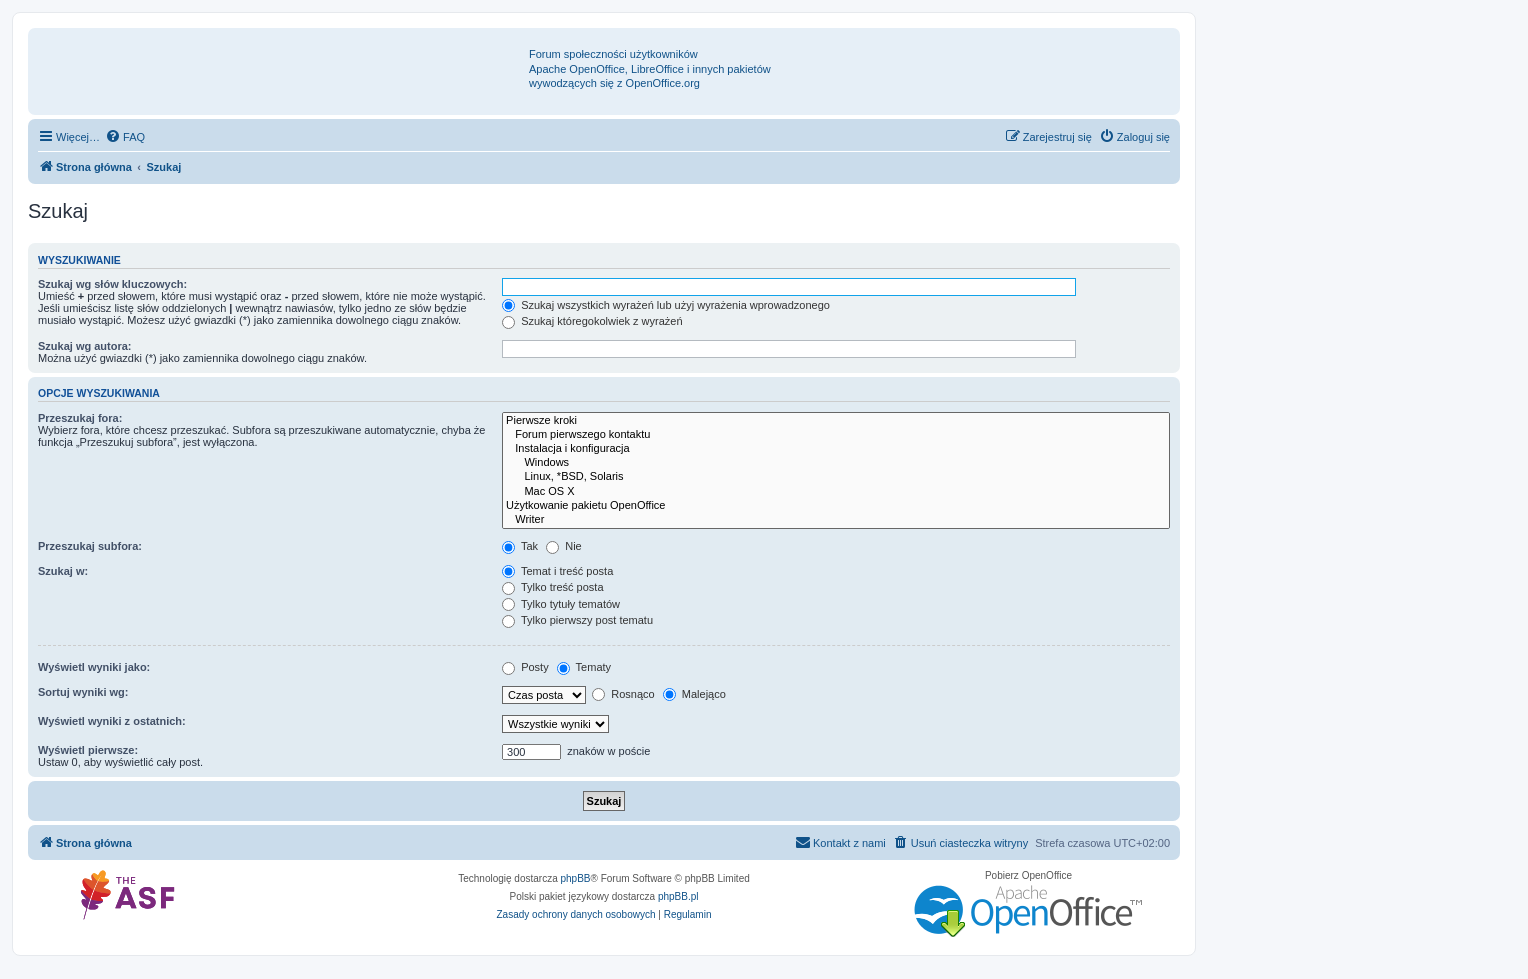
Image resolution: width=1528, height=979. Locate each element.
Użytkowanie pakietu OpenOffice (836, 506)
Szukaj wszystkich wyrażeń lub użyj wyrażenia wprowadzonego (666, 305)
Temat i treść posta (557, 571)
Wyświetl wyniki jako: (94, 667)
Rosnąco (623, 694)
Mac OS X (836, 492)
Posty (525, 667)
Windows (836, 463)
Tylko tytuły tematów (561, 604)
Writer (836, 520)
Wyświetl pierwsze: (88, 750)
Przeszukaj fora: (80, 418)
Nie (564, 546)
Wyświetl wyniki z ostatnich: (112, 721)
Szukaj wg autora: (85, 346)
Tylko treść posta (552, 587)
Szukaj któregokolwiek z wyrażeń (592, 321)
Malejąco (694, 694)
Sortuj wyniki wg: (83, 692)
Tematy (584, 667)
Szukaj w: (63, 571)
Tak (520, 546)
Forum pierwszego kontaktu (836, 435)
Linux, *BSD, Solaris (836, 477)
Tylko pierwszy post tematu (577, 620)
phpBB (576, 878)
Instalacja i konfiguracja (836, 449)
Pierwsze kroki (836, 421)
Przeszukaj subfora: (90, 546)
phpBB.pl (678, 896)
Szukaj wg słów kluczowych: (112, 284)
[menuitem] (125, 137)
